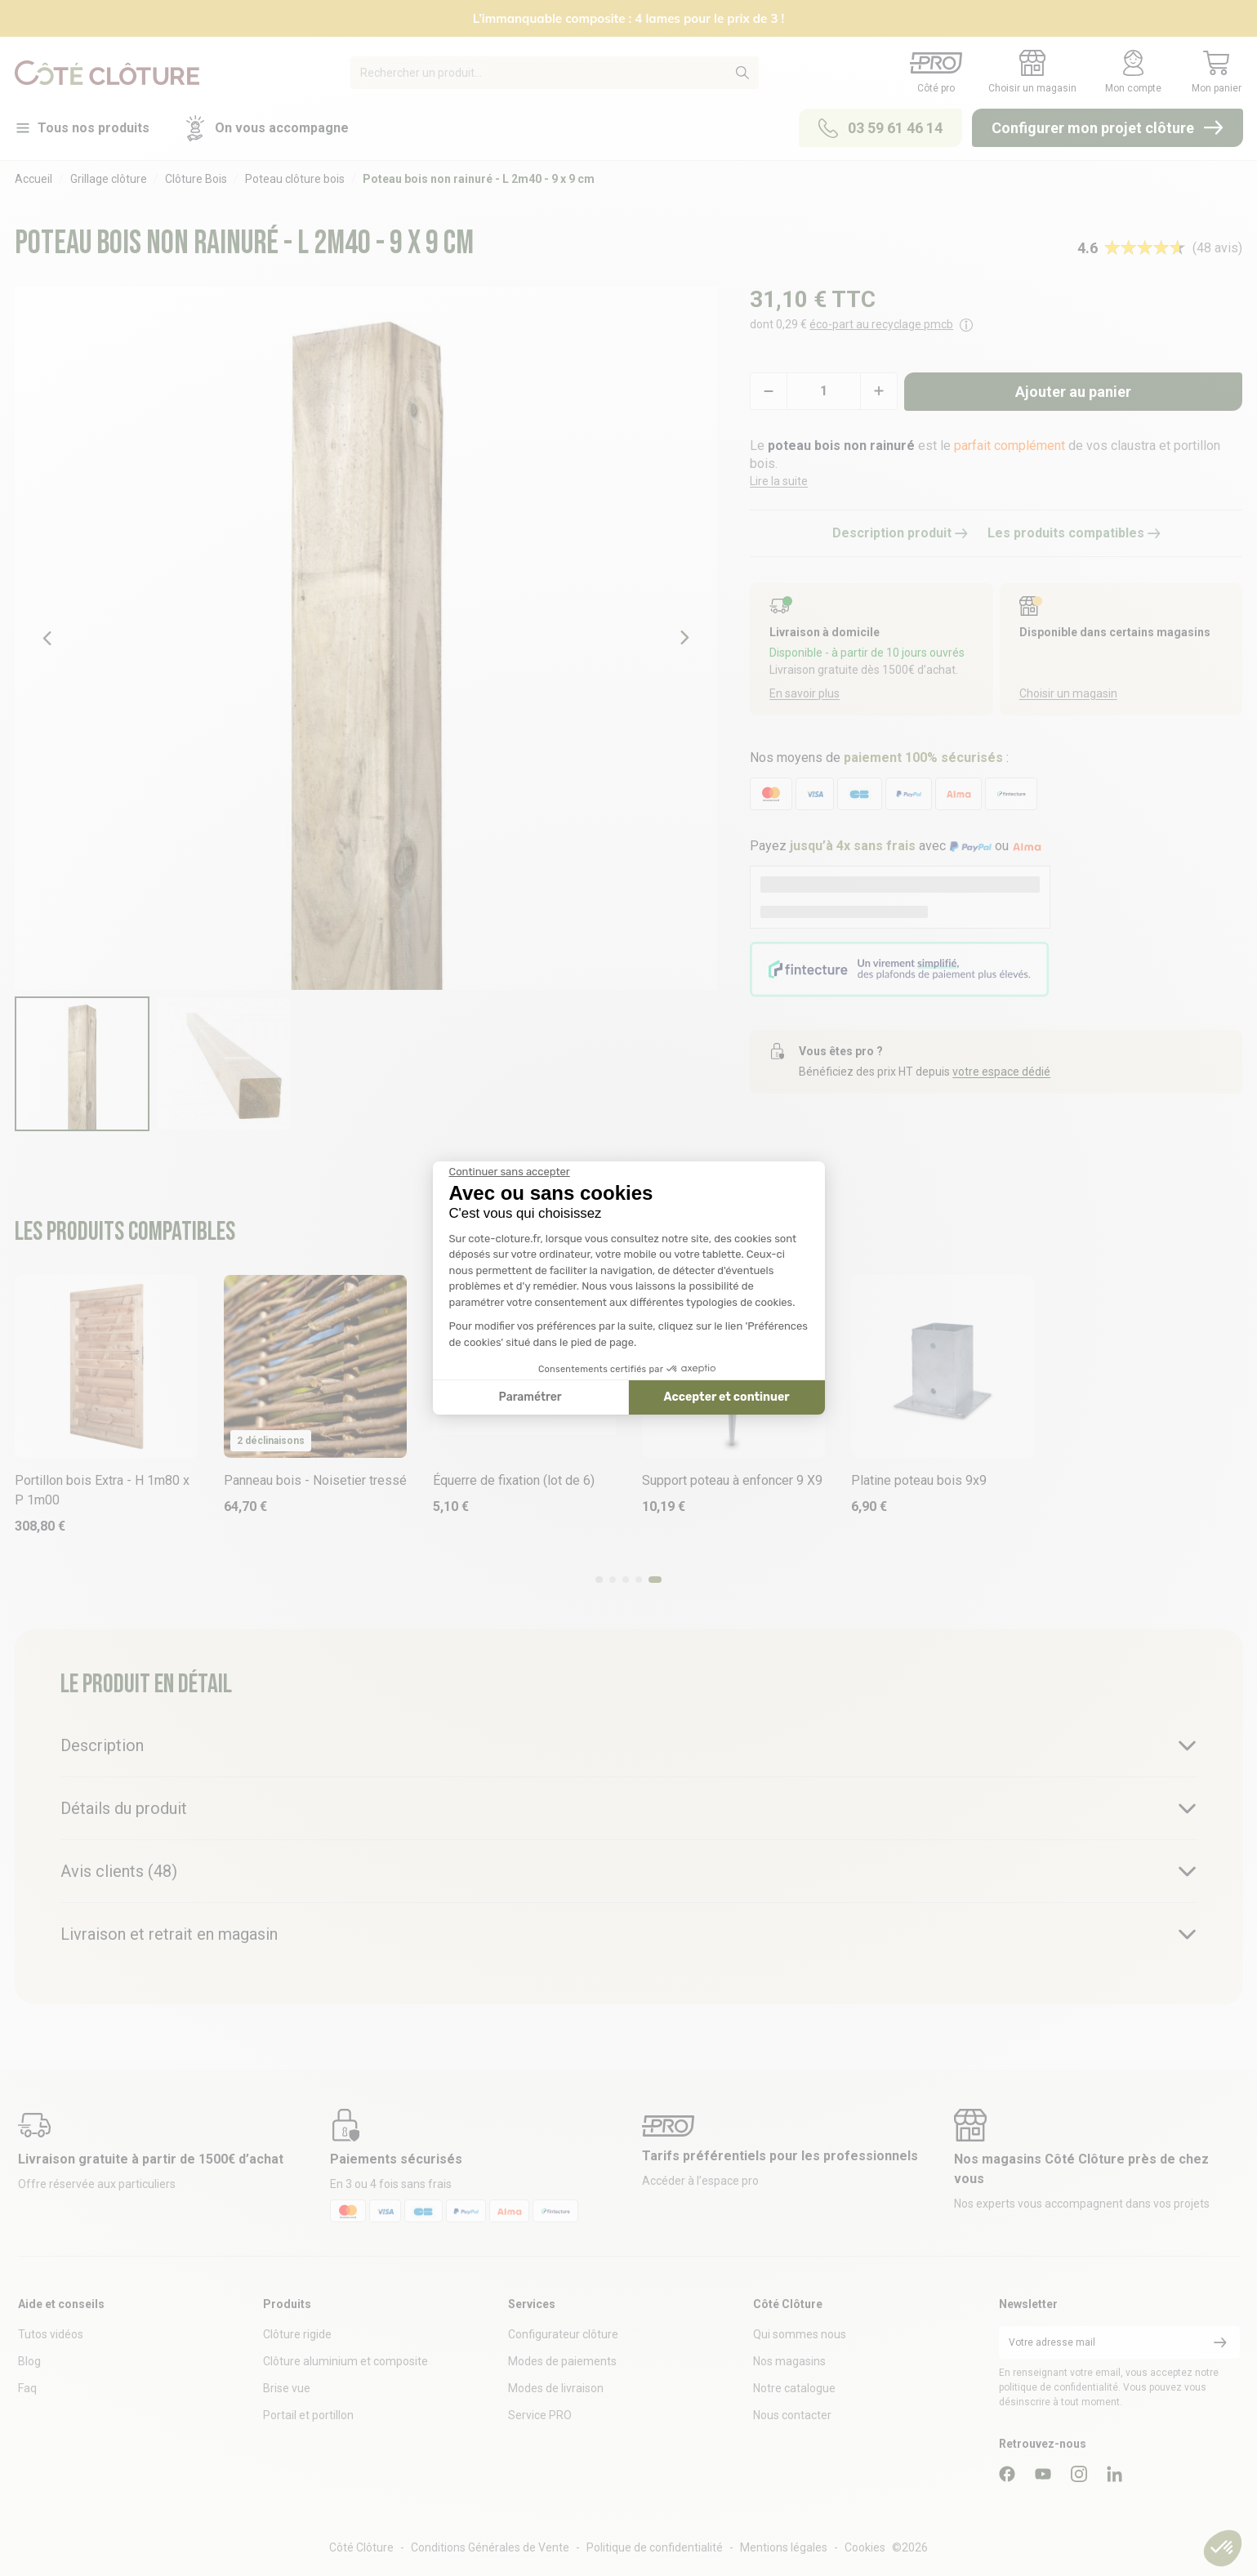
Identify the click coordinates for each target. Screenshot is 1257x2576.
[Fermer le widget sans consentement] (509, 1172)
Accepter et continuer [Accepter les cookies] (727, 1397)
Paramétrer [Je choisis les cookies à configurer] (530, 1397)
